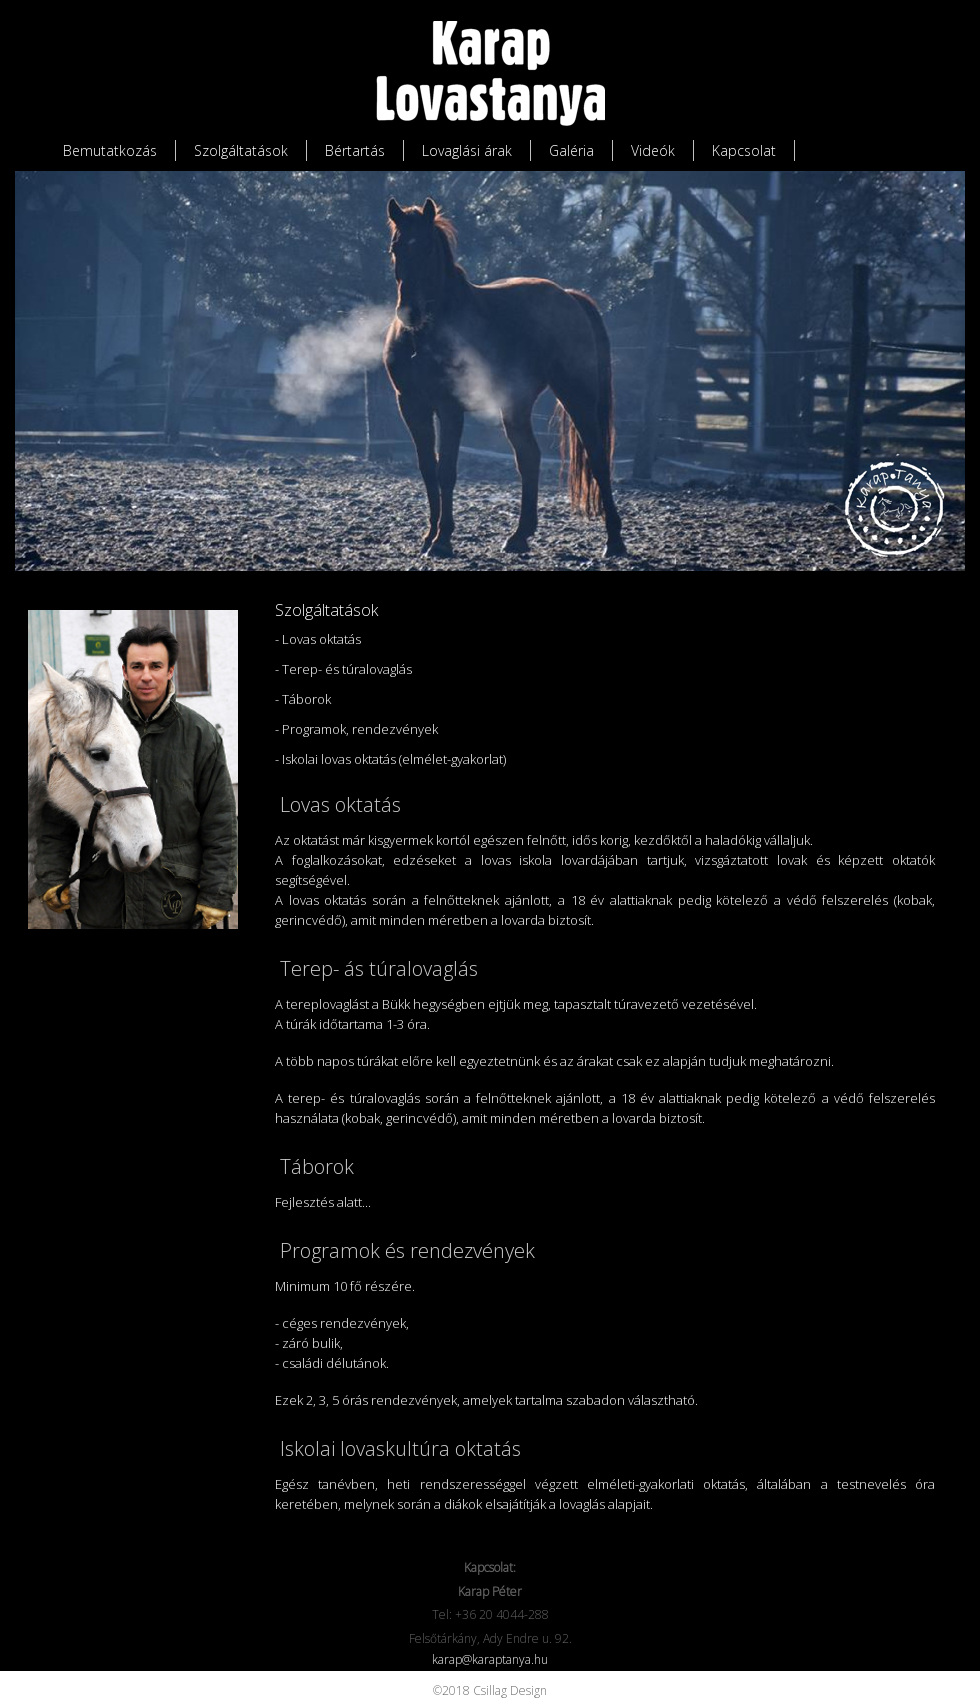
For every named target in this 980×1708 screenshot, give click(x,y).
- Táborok (303, 699)
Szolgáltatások (241, 150)
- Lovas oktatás (318, 639)
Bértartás (355, 150)
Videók (653, 150)
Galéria (571, 150)
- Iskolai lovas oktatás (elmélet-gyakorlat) (390, 759)
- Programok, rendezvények (356, 729)
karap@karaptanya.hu (490, 1659)
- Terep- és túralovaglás (343, 669)
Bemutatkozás (110, 150)
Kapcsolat (744, 150)
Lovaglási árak (467, 150)
